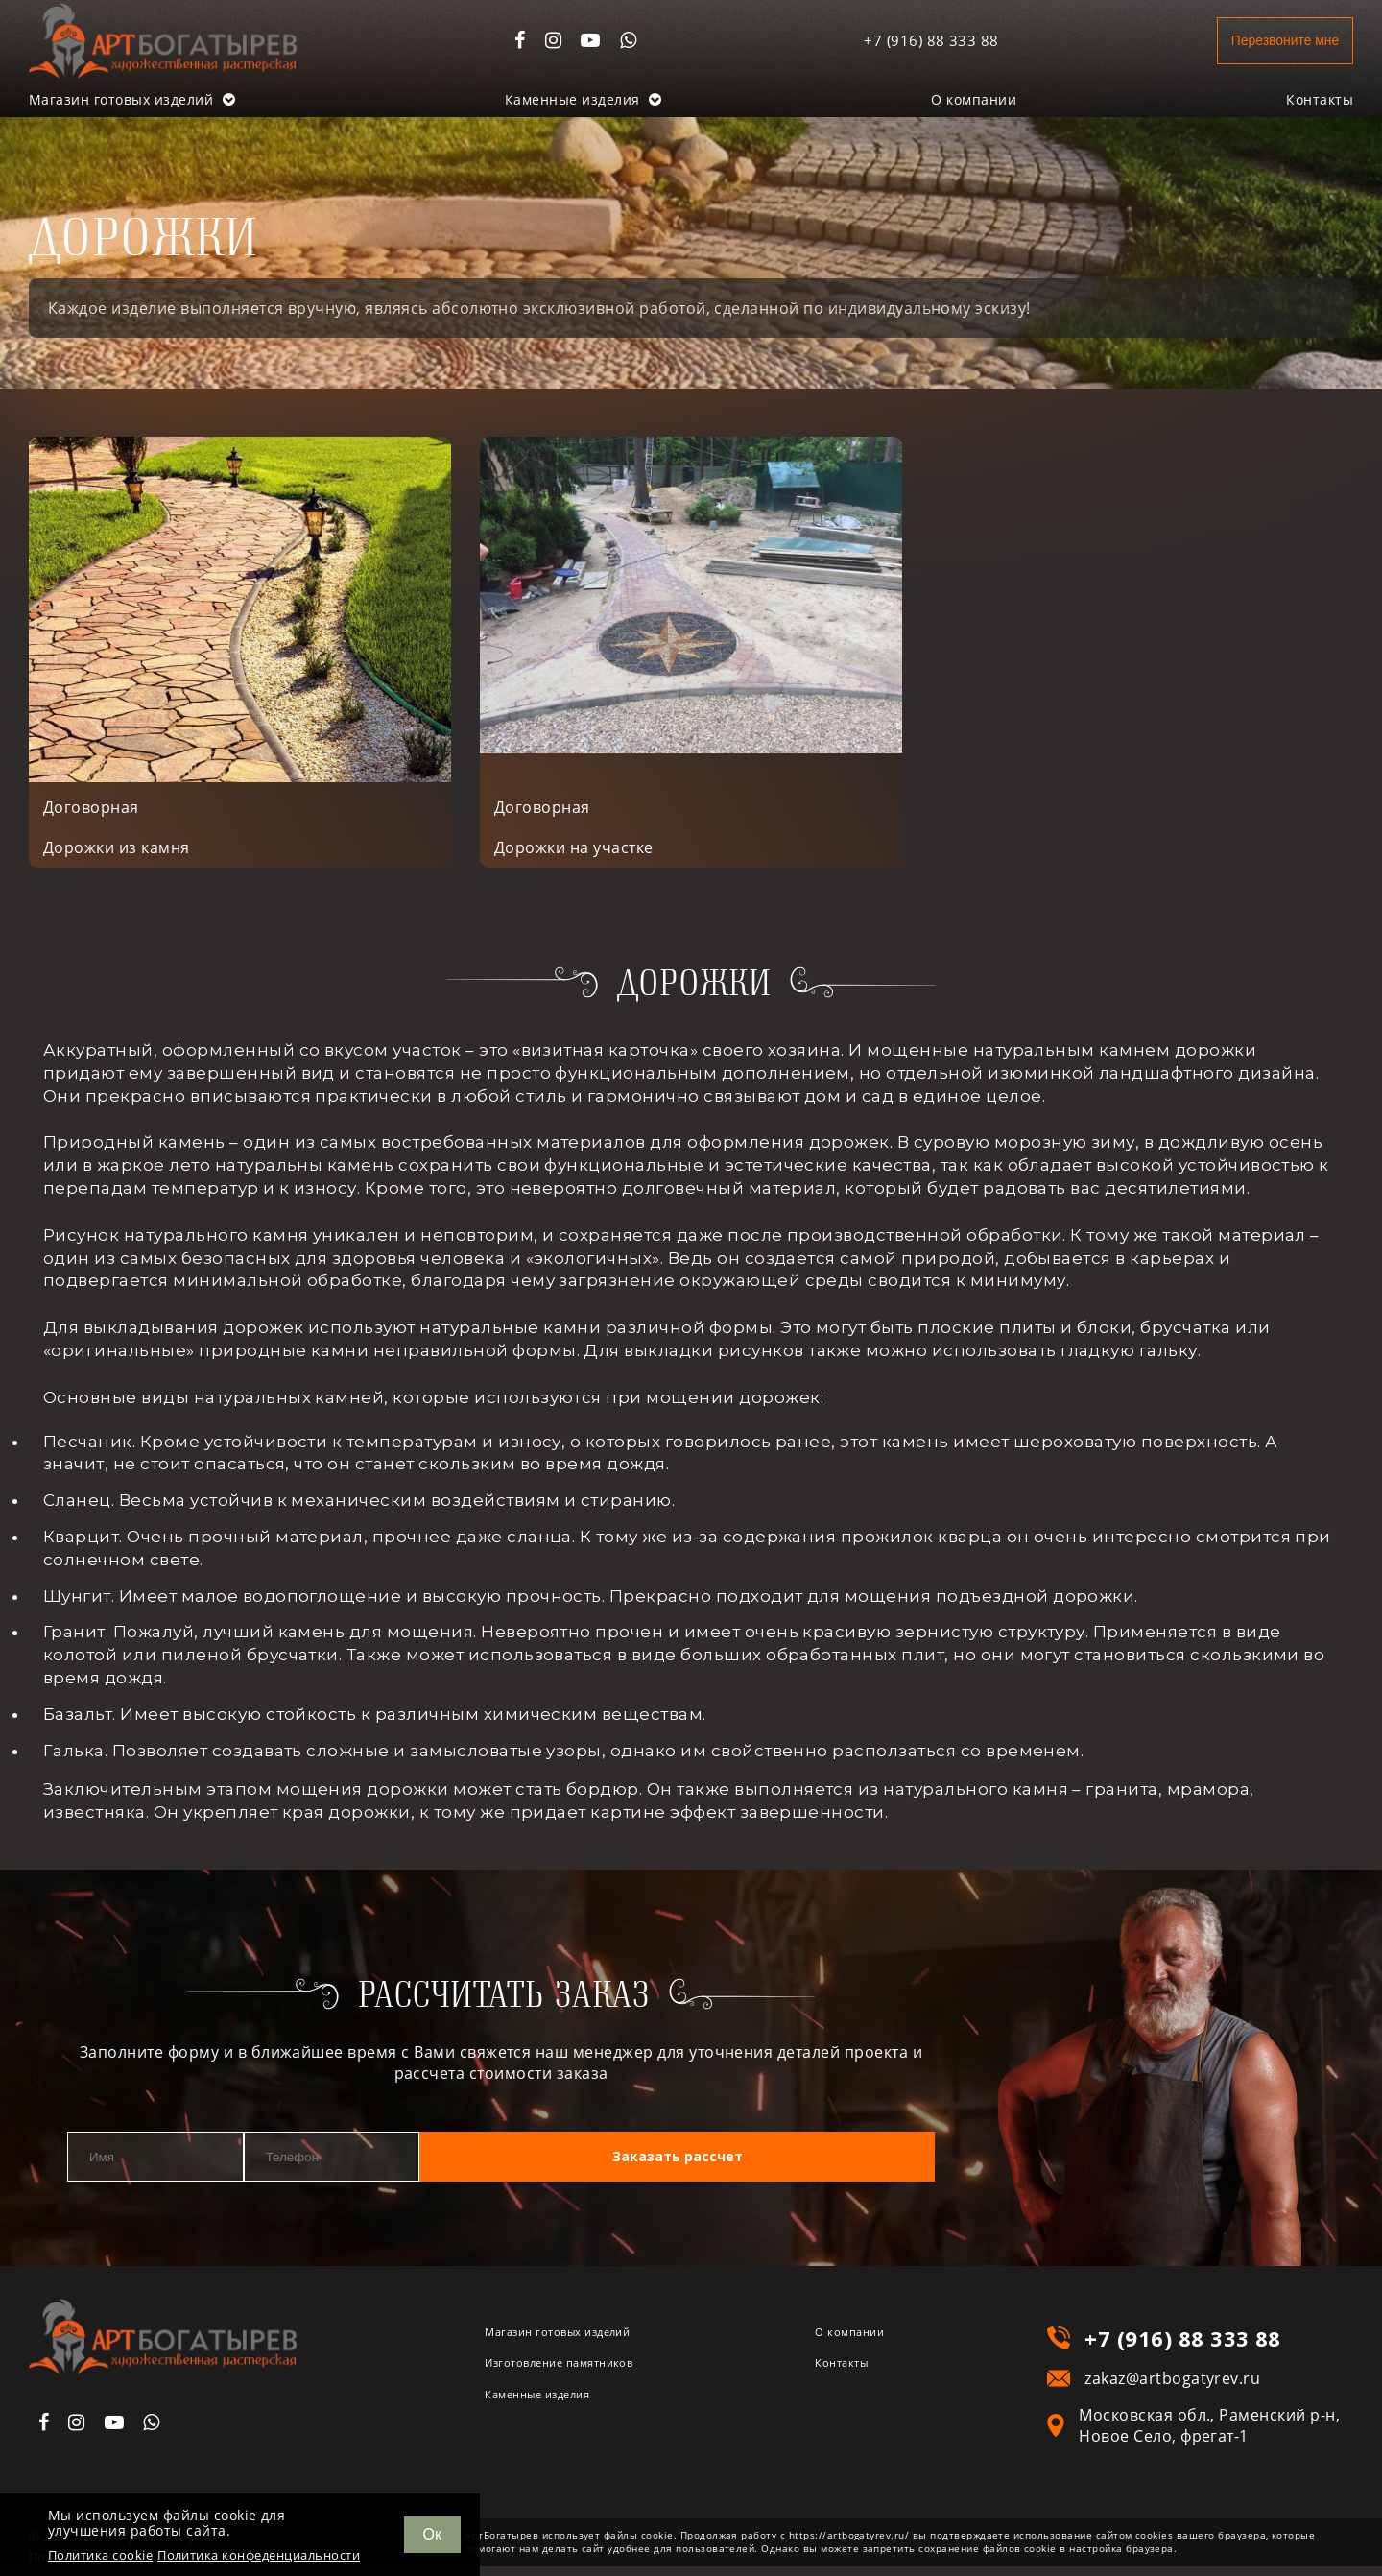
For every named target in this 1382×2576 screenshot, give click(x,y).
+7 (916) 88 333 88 (902, 40)
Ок (432, 2534)
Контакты (1319, 99)
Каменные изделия (583, 99)
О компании (973, 99)
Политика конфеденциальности (258, 2555)
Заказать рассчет (804, 2168)
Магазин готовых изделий (132, 99)
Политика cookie (100, 2555)
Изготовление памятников (590, 2379)
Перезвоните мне (1268, 40)
